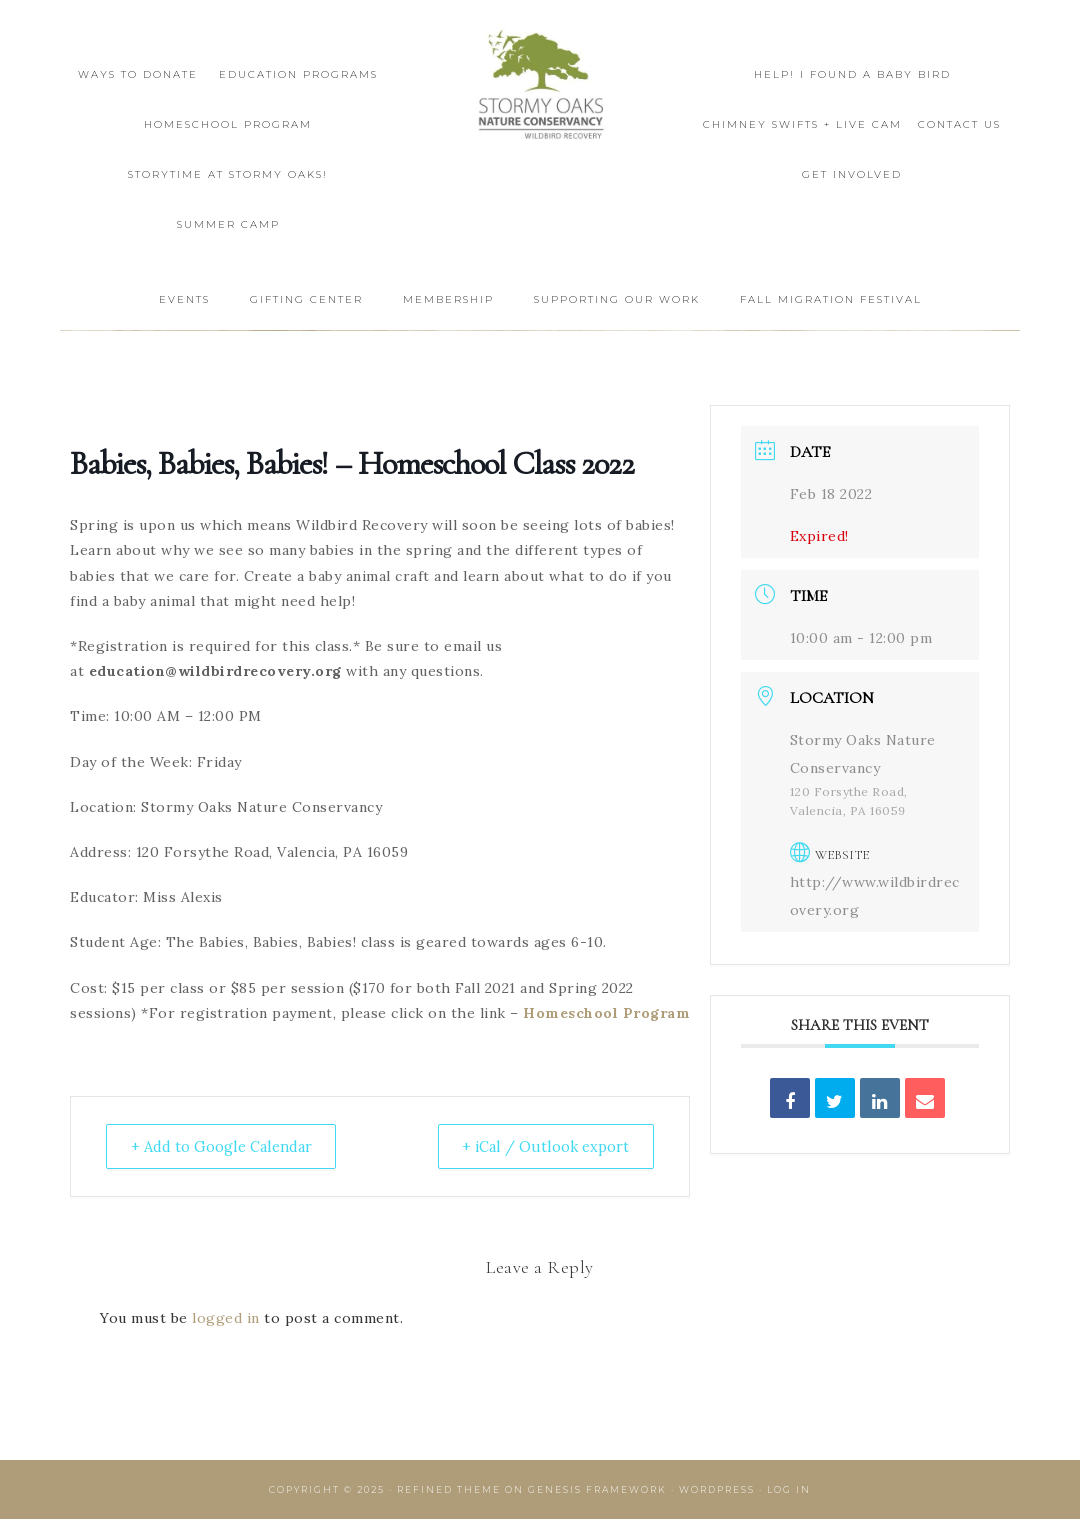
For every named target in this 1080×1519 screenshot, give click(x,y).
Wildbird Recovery (540, 87)
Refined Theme (449, 1489)
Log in (789, 1489)
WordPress (717, 1489)
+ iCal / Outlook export (542, 1146)
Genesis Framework (597, 1489)
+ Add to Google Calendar (227, 1146)
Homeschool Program (606, 1013)
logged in (226, 1318)
